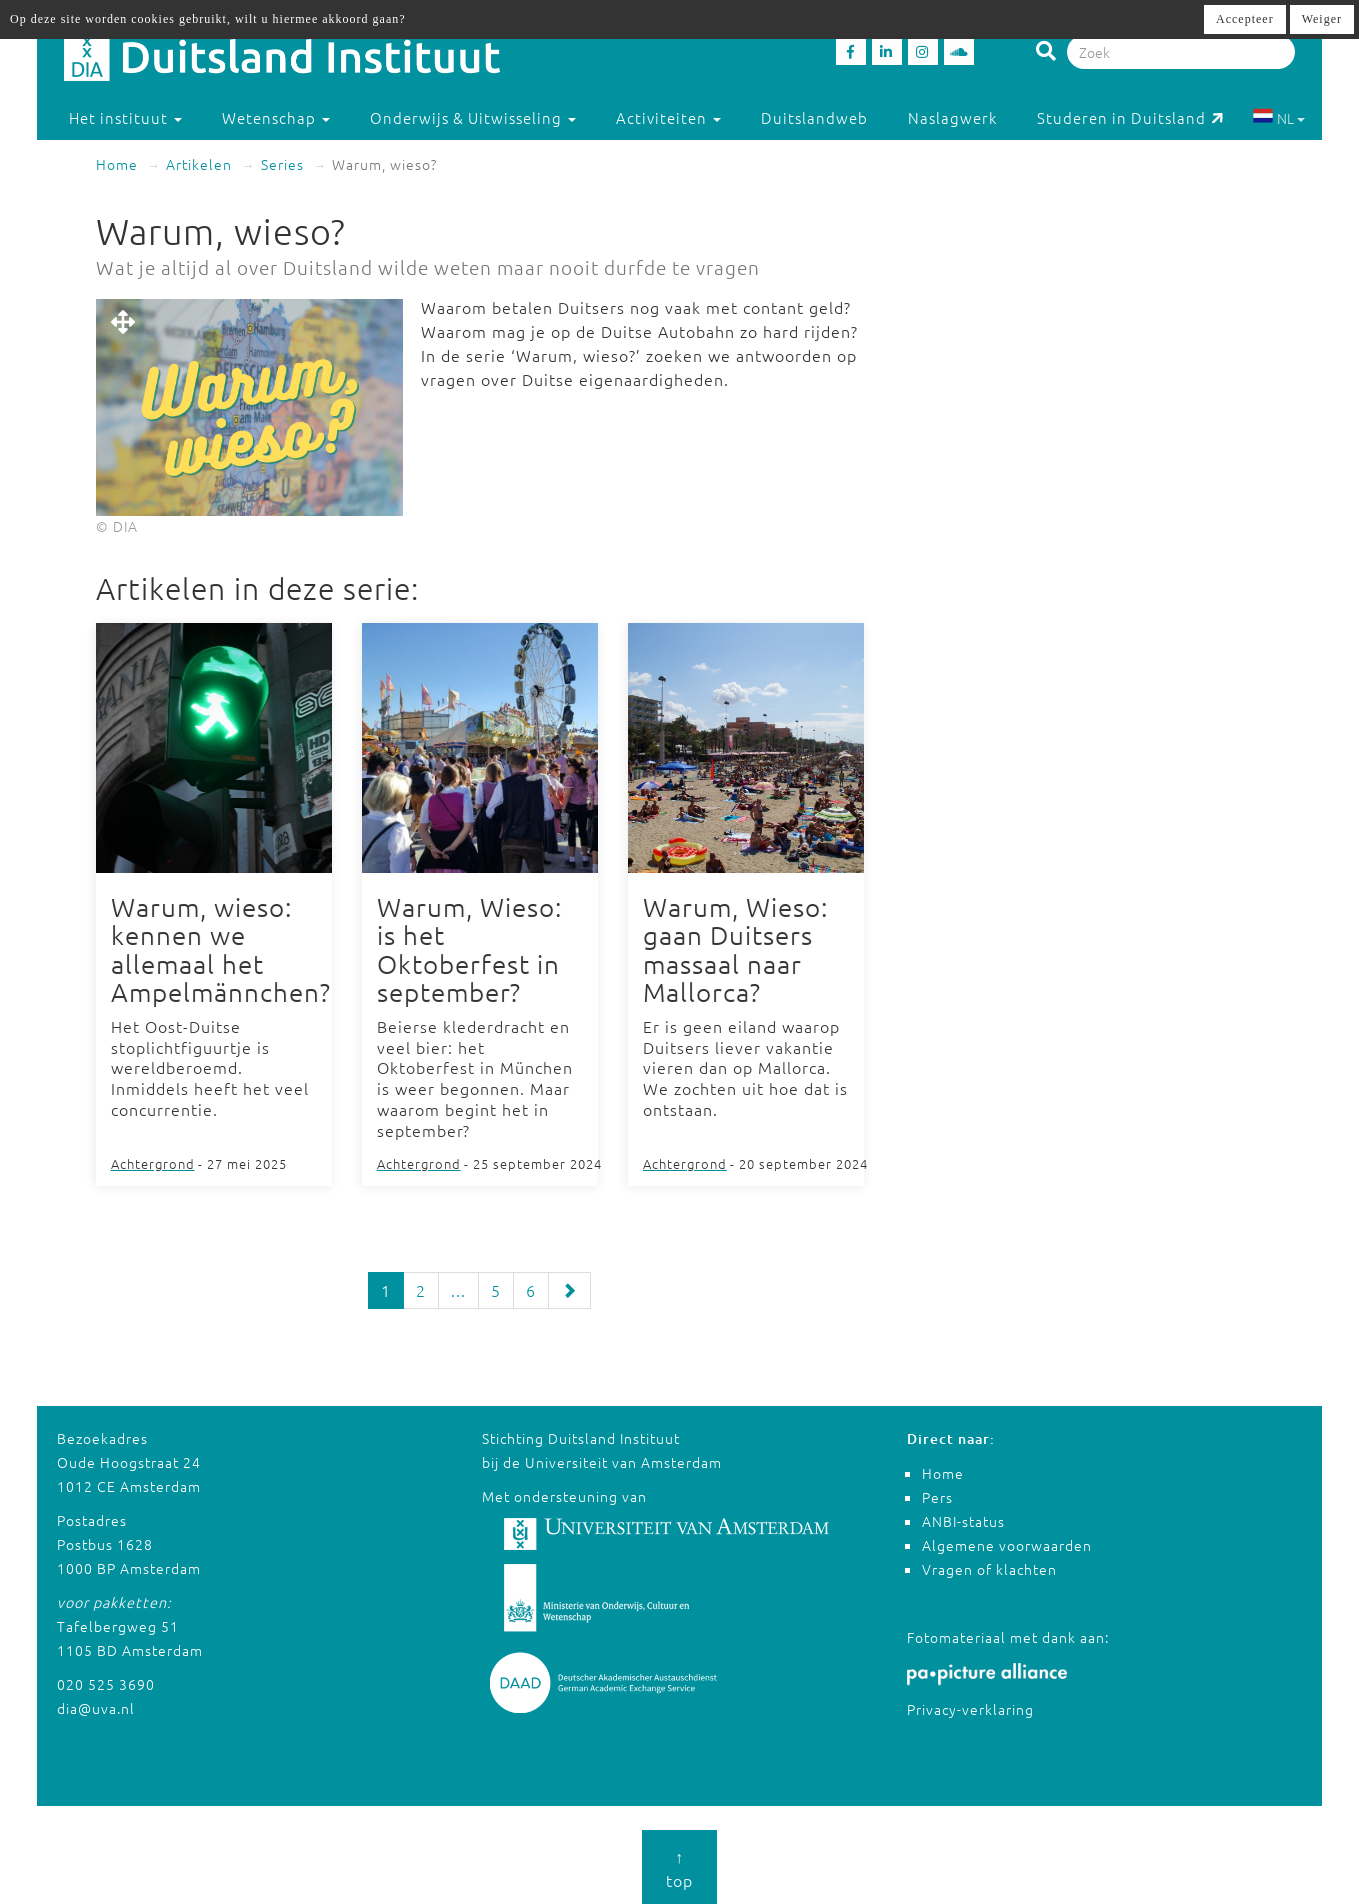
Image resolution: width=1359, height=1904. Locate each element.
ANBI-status (963, 1520)
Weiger (1322, 19)
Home (117, 164)
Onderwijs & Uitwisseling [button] (473, 117)
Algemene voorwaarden (1007, 1544)
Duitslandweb (814, 117)
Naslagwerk (952, 117)
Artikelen (199, 164)
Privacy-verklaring (970, 1709)
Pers (937, 1496)
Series (282, 164)
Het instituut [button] (125, 117)
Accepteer (1245, 19)
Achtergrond (153, 1163)
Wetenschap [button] (276, 117)
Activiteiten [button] (668, 117)
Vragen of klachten (989, 1568)
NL (1278, 118)
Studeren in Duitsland (1130, 117)
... (458, 1290)
